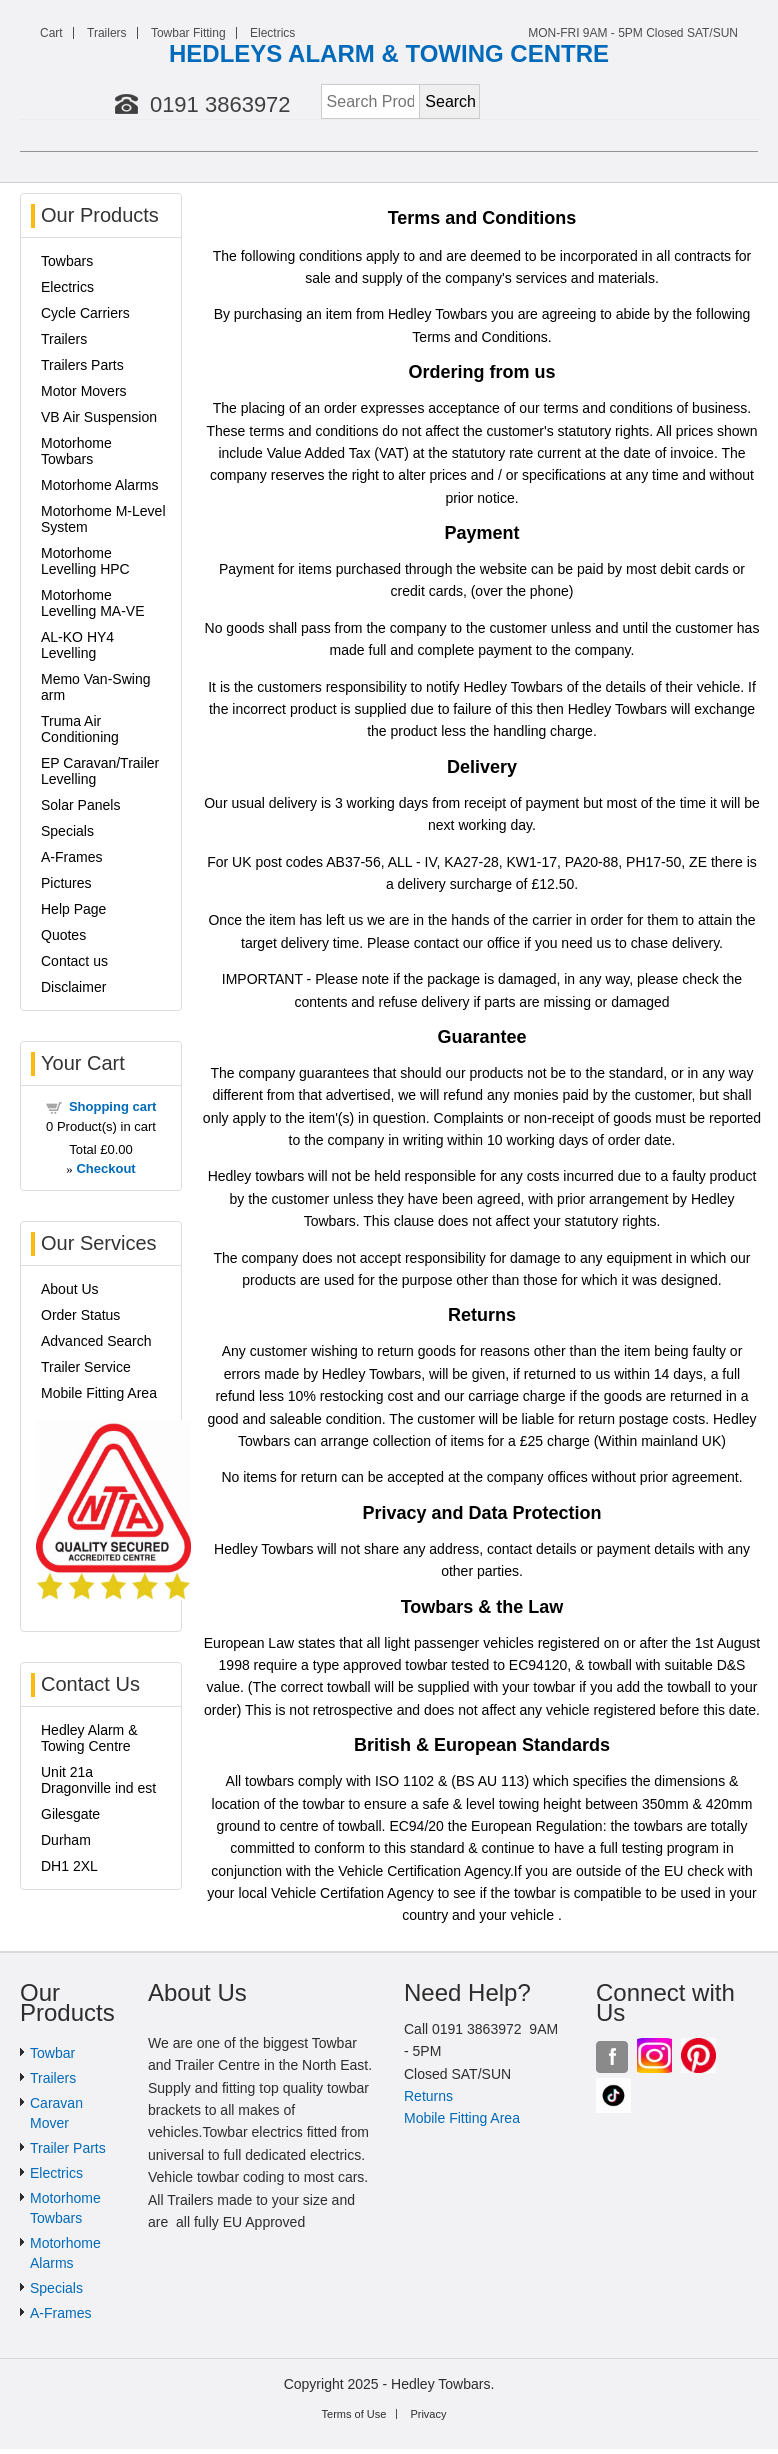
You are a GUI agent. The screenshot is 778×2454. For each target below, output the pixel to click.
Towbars (67, 261)
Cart (51, 33)
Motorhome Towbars (76, 451)
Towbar (52, 2053)
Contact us (74, 961)
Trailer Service (86, 1367)
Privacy (428, 2414)
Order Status (80, 1315)
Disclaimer (73, 987)
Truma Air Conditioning (80, 729)
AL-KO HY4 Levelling (77, 645)
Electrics (272, 33)
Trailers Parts (82, 365)
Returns (428, 2096)
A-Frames (71, 857)
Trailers (107, 33)
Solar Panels (80, 805)
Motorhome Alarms (99, 485)
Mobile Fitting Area (99, 1393)
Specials (67, 831)
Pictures (66, 883)
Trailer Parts (68, 2148)
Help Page (73, 909)
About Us (70, 1289)
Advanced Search (96, 1341)
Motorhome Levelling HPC (85, 561)
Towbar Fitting (188, 33)
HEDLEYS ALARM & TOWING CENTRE (389, 53)
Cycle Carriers (85, 313)
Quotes (63, 935)
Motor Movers (84, 391)
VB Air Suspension (99, 417)
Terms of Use (354, 2414)
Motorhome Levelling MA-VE (93, 603)
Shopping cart (112, 1106)
